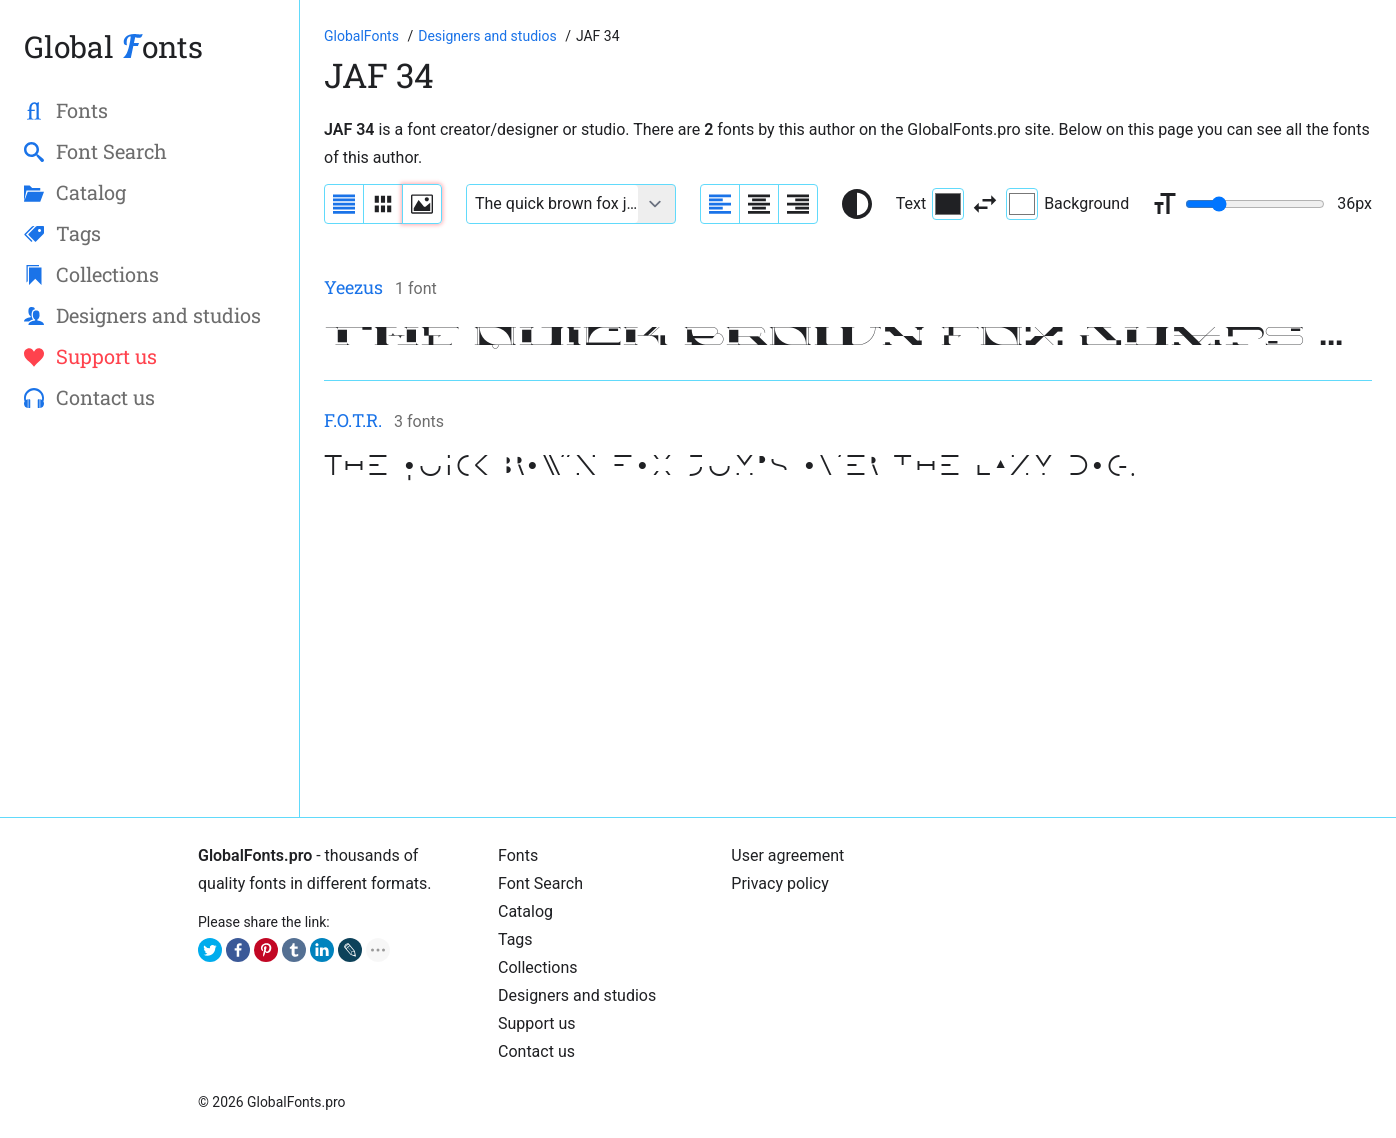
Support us (537, 1023)
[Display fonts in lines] (383, 204)
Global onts (113, 46)
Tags (515, 939)
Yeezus (353, 287)
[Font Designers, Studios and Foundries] (489, 36)
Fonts (518, 855)
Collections (538, 967)
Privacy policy (780, 883)
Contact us (536, 1051)
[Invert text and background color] (985, 204)
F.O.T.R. (353, 420)
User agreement (787, 855)
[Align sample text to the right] (798, 204)
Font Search (540, 883)
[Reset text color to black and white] (857, 204)
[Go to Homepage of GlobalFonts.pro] (363, 36)
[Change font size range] (1255, 204)
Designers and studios (577, 995)
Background (1067, 204)
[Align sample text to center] (759, 204)
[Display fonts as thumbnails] (422, 204)
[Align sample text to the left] (720, 204)
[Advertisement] (848, 653)
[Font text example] (552, 204)
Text (930, 204)
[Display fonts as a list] (344, 204)
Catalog (525, 911)
